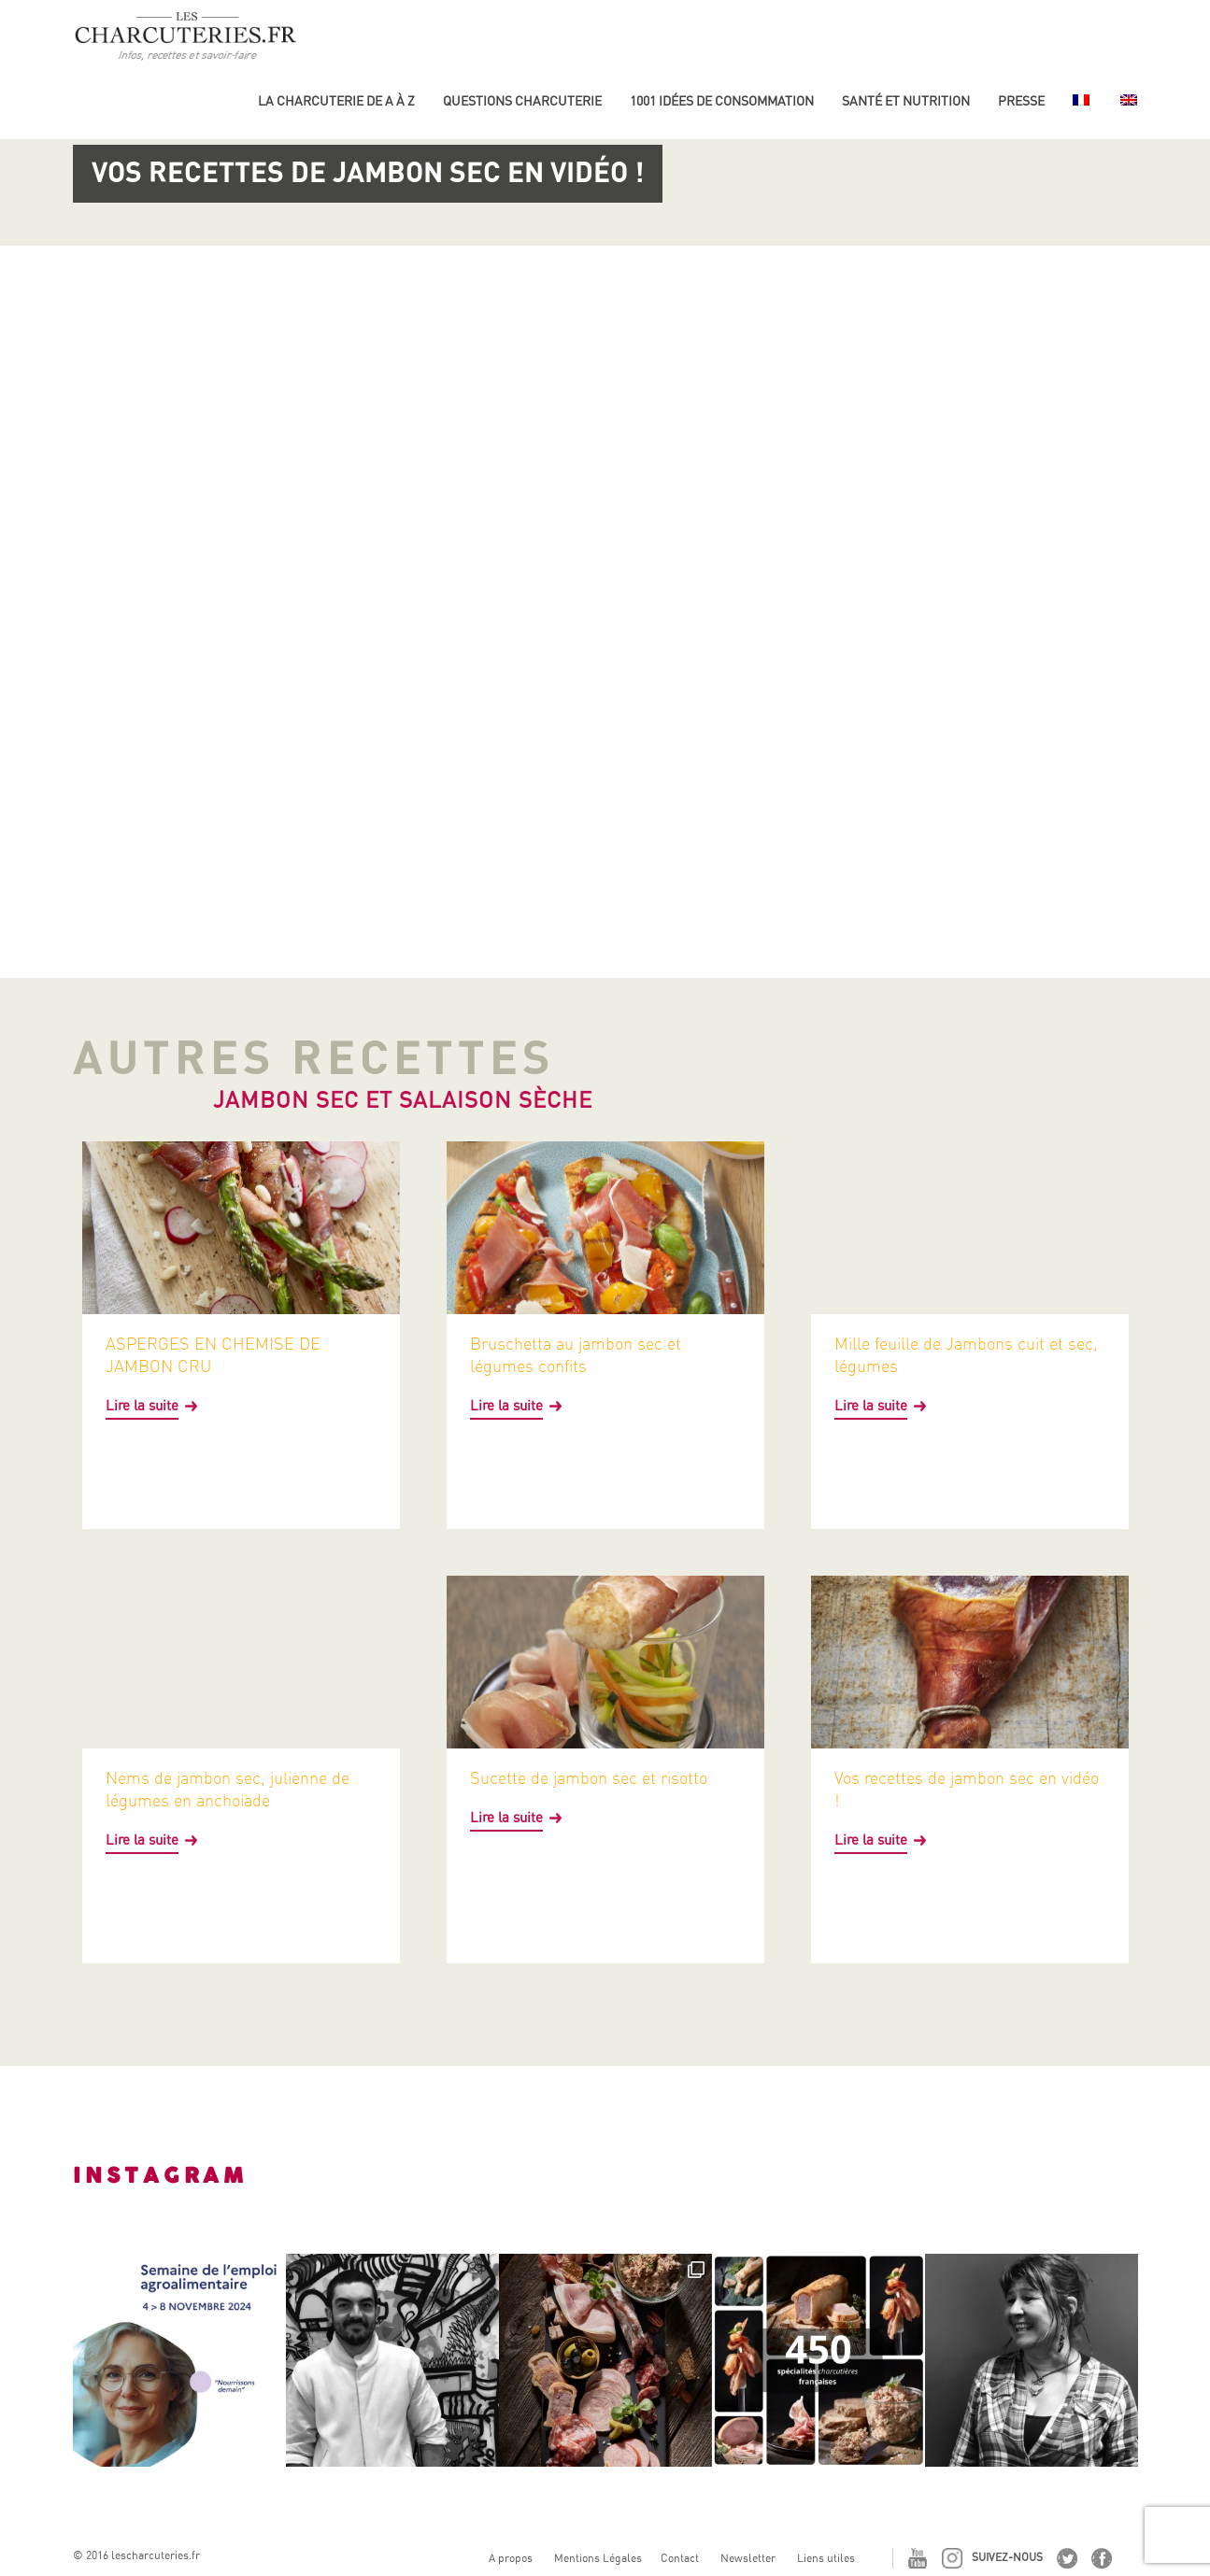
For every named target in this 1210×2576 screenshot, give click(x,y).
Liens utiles (826, 2558)
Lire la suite (142, 1405)
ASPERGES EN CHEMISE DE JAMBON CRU (213, 1355)
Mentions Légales (598, 2558)
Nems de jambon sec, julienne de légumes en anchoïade (227, 1789)
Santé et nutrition (906, 100)
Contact (680, 2558)
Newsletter (748, 2558)
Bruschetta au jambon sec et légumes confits (575, 1355)
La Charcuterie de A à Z (336, 100)
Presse (1021, 100)
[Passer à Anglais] (1127, 108)
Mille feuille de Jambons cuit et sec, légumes (966, 1355)
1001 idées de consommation (722, 100)
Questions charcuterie (522, 100)
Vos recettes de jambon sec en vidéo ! (966, 1789)
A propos (511, 2558)
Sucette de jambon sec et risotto (588, 1778)
